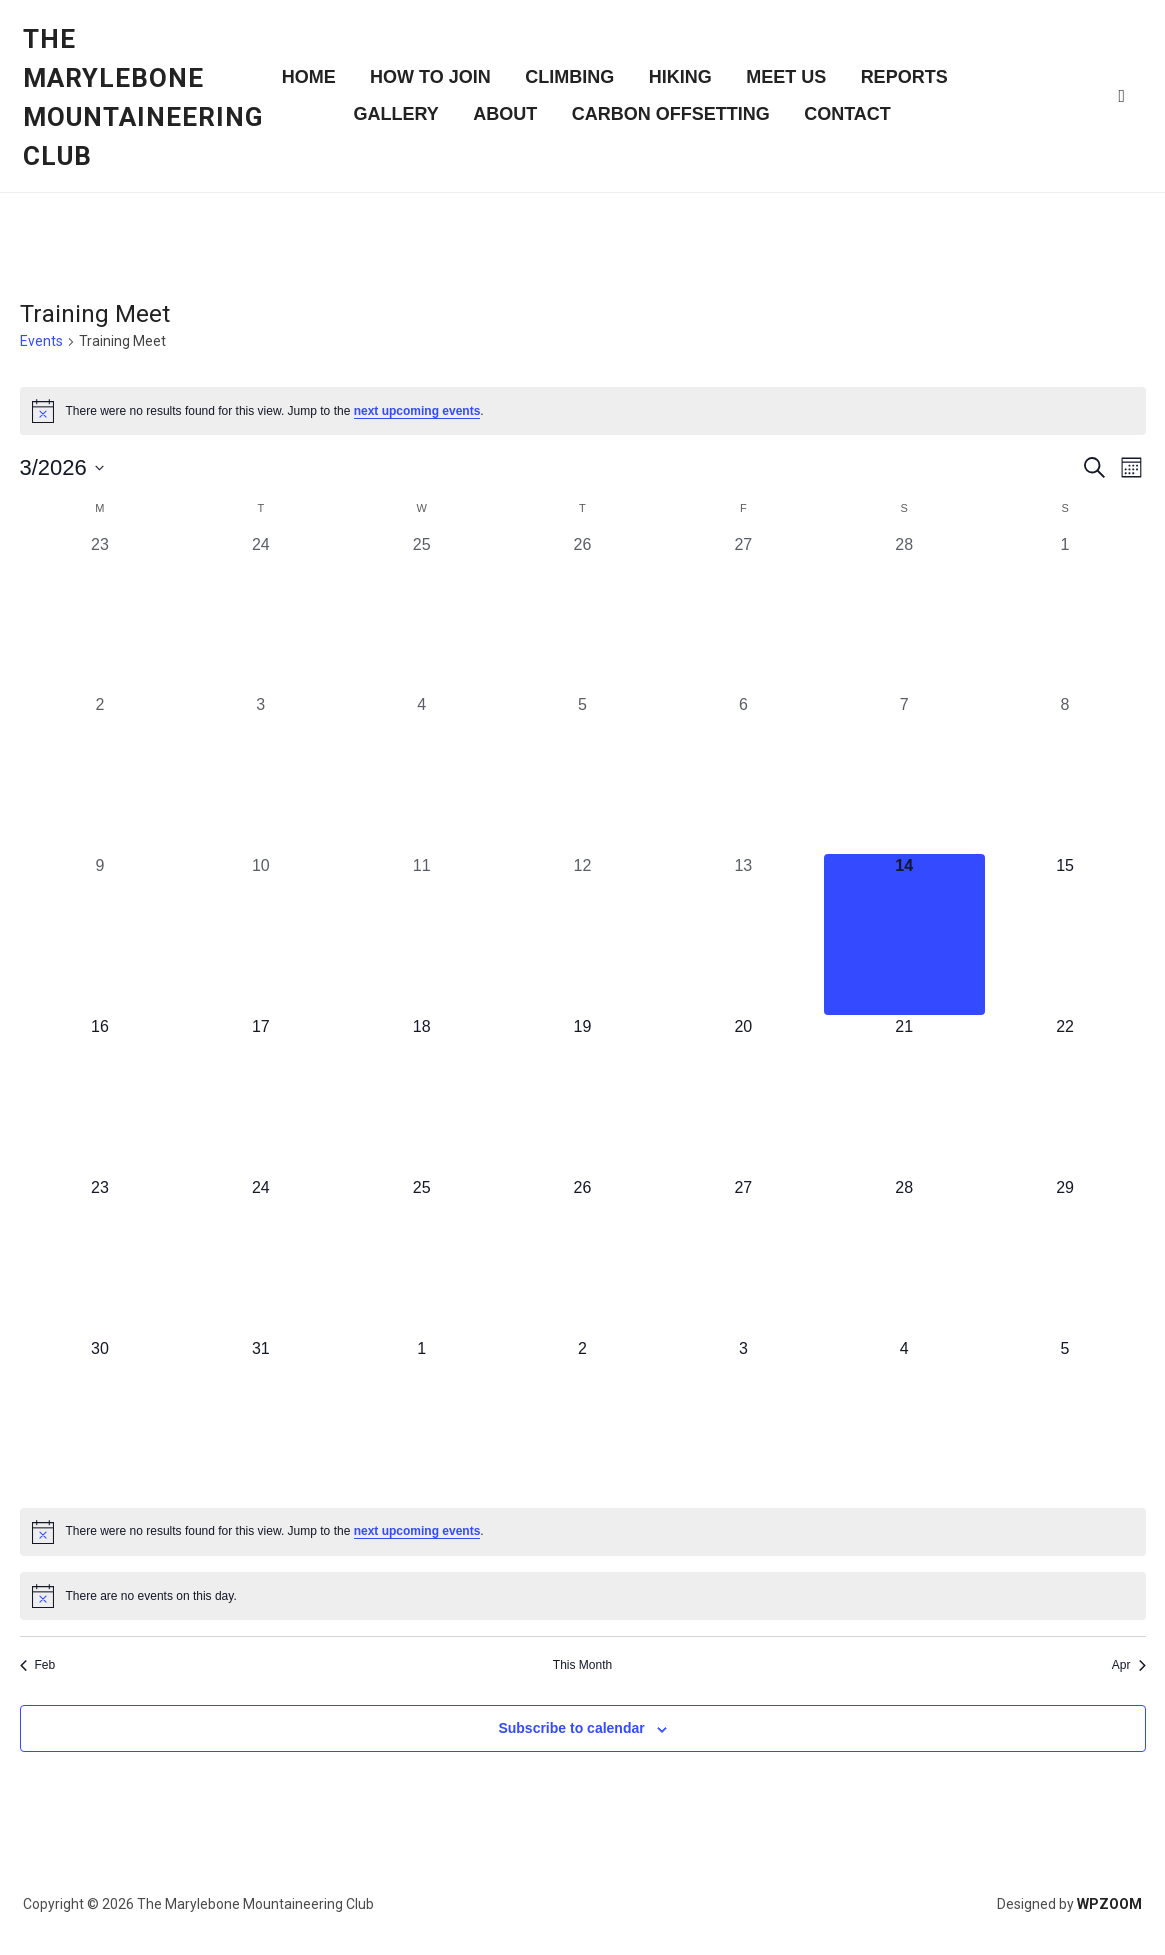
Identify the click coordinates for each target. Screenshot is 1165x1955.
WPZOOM (1109, 1904)
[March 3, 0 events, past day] (260, 773)
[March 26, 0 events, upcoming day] (582, 1256)
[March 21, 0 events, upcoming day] (904, 1095)
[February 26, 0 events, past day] (582, 613)
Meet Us (786, 77)
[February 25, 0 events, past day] (421, 613)
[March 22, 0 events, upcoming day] (1065, 1095)
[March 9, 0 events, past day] (100, 934)
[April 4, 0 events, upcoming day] (904, 1417)
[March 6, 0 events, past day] (743, 773)
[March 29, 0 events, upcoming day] (1065, 1256)
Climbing (569, 77)
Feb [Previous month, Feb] (38, 1665)
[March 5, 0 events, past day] (582, 773)
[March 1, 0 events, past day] (1065, 613)
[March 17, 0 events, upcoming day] (260, 1095)
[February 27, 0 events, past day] (743, 613)
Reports (904, 77)
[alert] (583, 411)
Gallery (395, 114)
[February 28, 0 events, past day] (904, 613)
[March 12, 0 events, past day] (582, 934)
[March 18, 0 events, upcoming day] (421, 1095)
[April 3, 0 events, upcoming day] (743, 1417)
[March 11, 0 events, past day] (421, 934)
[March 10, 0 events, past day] (260, 934)
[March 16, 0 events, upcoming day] (100, 1095)
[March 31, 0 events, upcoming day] (260, 1417)
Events (41, 341)
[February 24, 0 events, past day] (260, 613)
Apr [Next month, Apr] (1129, 1665)
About (505, 114)
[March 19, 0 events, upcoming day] (582, 1095)
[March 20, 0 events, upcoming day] (743, 1095)
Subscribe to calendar (571, 1728)
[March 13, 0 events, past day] (743, 934)
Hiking (680, 77)
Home (309, 77)
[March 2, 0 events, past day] (100, 773)
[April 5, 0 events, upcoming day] (1065, 1417)
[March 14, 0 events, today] (904, 934)
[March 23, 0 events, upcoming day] (100, 1256)
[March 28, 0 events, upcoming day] (904, 1256)
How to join (430, 77)
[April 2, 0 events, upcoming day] (582, 1417)
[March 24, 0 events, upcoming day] (260, 1256)
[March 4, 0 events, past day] (421, 773)
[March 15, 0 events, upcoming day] (1065, 934)
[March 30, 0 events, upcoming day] (100, 1417)
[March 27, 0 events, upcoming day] (743, 1256)
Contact (847, 114)
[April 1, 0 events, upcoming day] (421, 1417)
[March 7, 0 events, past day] (904, 773)
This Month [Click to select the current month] (582, 1665)
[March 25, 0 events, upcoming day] (421, 1256)
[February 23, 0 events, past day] (100, 613)
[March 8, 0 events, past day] (1065, 773)
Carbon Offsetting (671, 114)
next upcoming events (417, 411)
